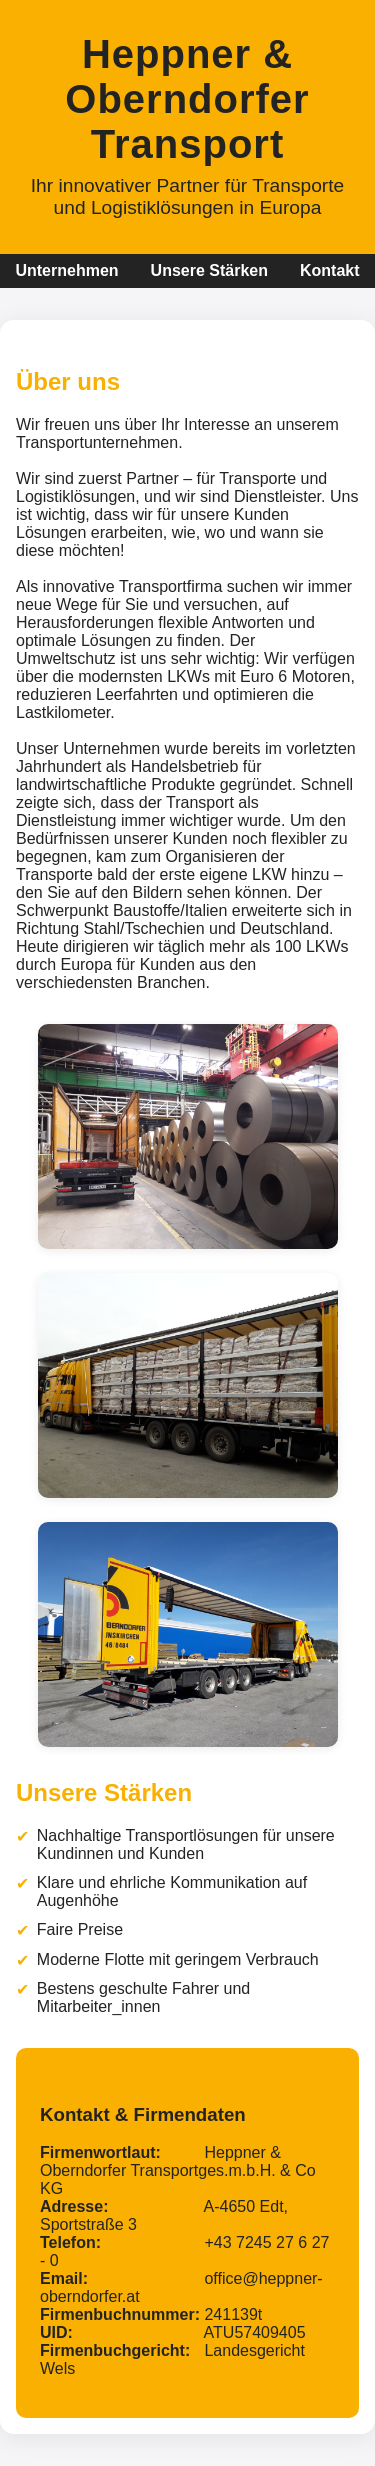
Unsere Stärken (209, 270)
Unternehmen (66, 270)
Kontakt (330, 270)
